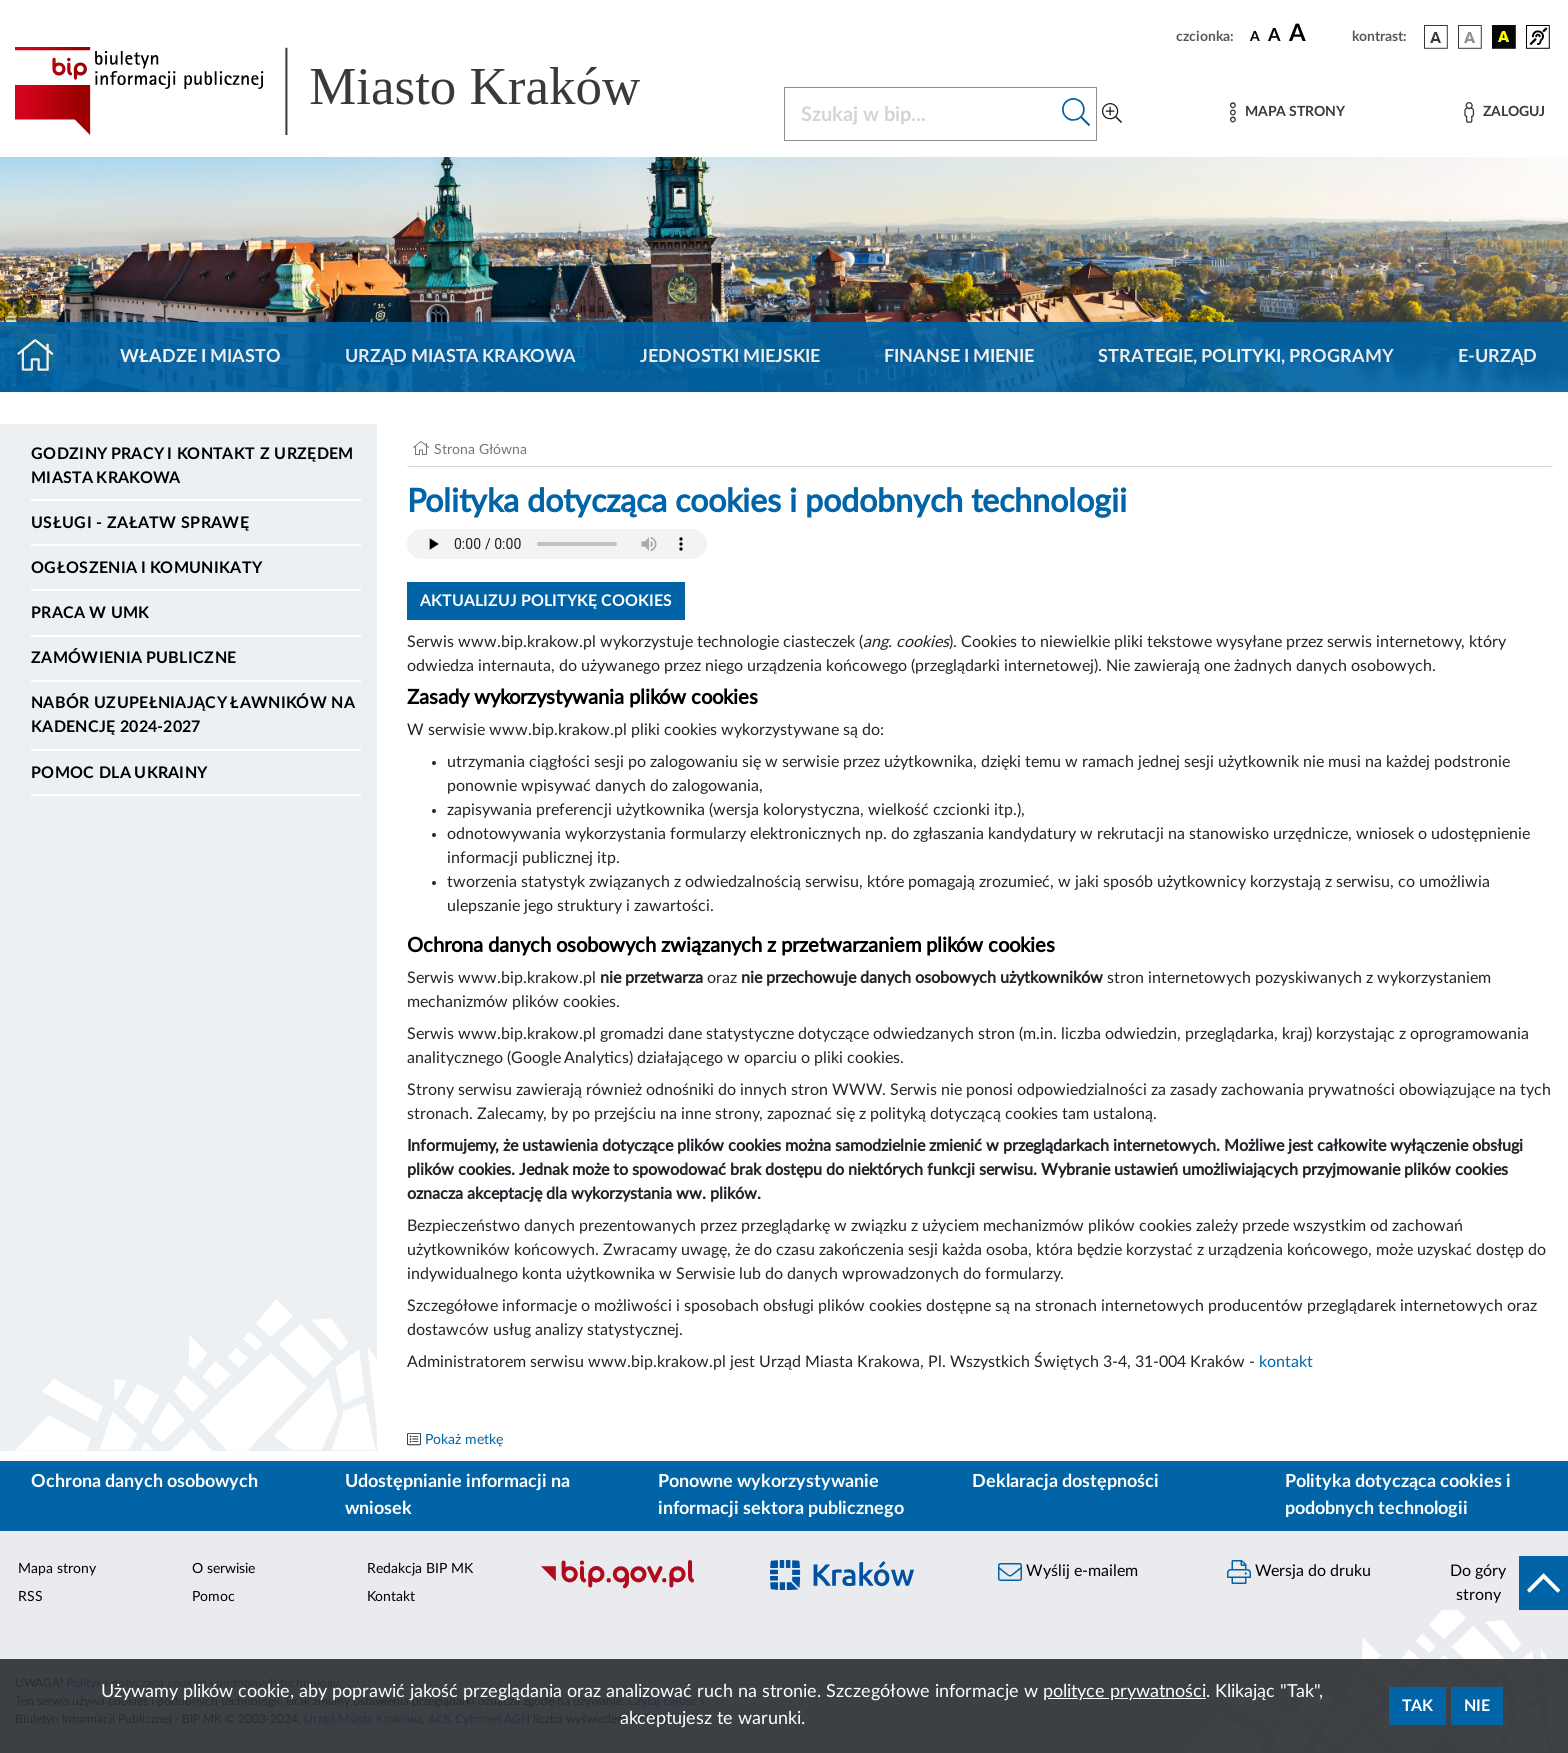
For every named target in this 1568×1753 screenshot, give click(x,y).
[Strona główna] (43, 357)
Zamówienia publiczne (133, 658)
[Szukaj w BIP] (920, 114)
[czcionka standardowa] (1255, 36)
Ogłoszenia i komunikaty (146, 568)
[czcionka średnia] (1274, 36)
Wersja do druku (1299, 1572)
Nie (1477, 1706)
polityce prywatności (1124, 1692)
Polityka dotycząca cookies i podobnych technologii (1398, 1495)
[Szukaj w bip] (1076, 114)
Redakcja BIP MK (420, 1569)
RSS (30, 1597)
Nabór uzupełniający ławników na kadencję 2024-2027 (192, 715)
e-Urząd (1497, 357)
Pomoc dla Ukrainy (119, 773)
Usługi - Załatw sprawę (140, 523)
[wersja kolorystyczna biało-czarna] (1470, 37)
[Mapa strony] (1287, 112)
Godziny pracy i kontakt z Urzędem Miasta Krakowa (192, 466)
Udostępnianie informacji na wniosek (457, 1495)
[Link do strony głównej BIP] (356, 91)
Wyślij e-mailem (1068, 1572)
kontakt (1286, 1362)
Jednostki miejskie (730, 357)
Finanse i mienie (959, 357)
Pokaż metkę (464, 1440)
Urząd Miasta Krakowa (460, 357)
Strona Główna (480, 450)
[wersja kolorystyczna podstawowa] (1436, 37)
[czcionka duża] (1317, 34)
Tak (1417, 1706)
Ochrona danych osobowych (144, 1482)
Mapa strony (57, 1569)
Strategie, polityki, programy (1246, 357)
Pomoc (213, 1597)
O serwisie (223, 1569)
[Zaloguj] (1504, 112)
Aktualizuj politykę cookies (546, 601)
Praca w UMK (90, 613)
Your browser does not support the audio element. (557, 544)
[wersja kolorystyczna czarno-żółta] (1504, 37)
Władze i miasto (200, 357)
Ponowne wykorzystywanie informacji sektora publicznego (781, 1495)
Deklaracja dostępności (1065, 1482)
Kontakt (391, 1597)
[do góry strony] (1502, 1583)
